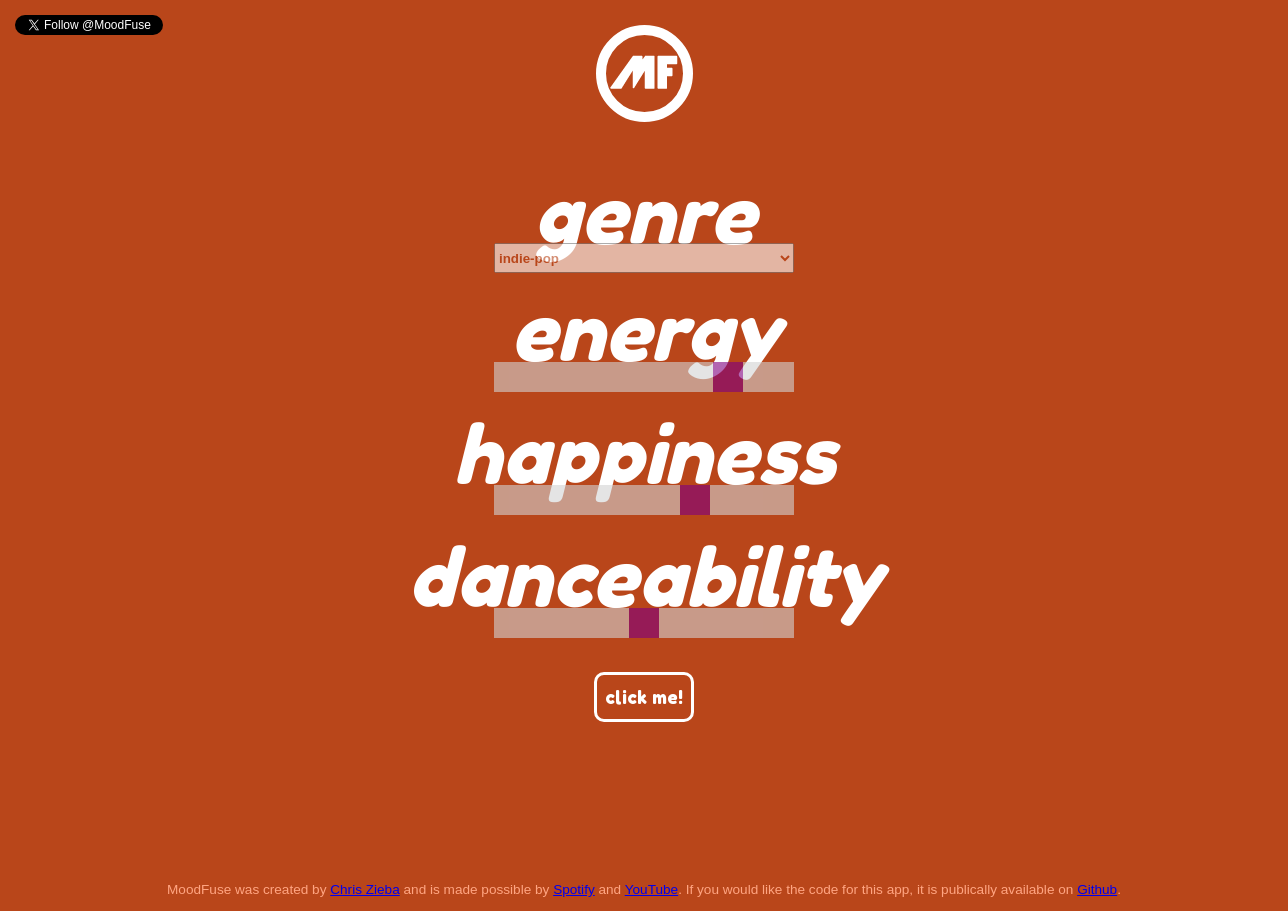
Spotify (574, 889)
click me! (644, 697)
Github (1097, 889)
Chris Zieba (365, 889)
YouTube (651, 889)
